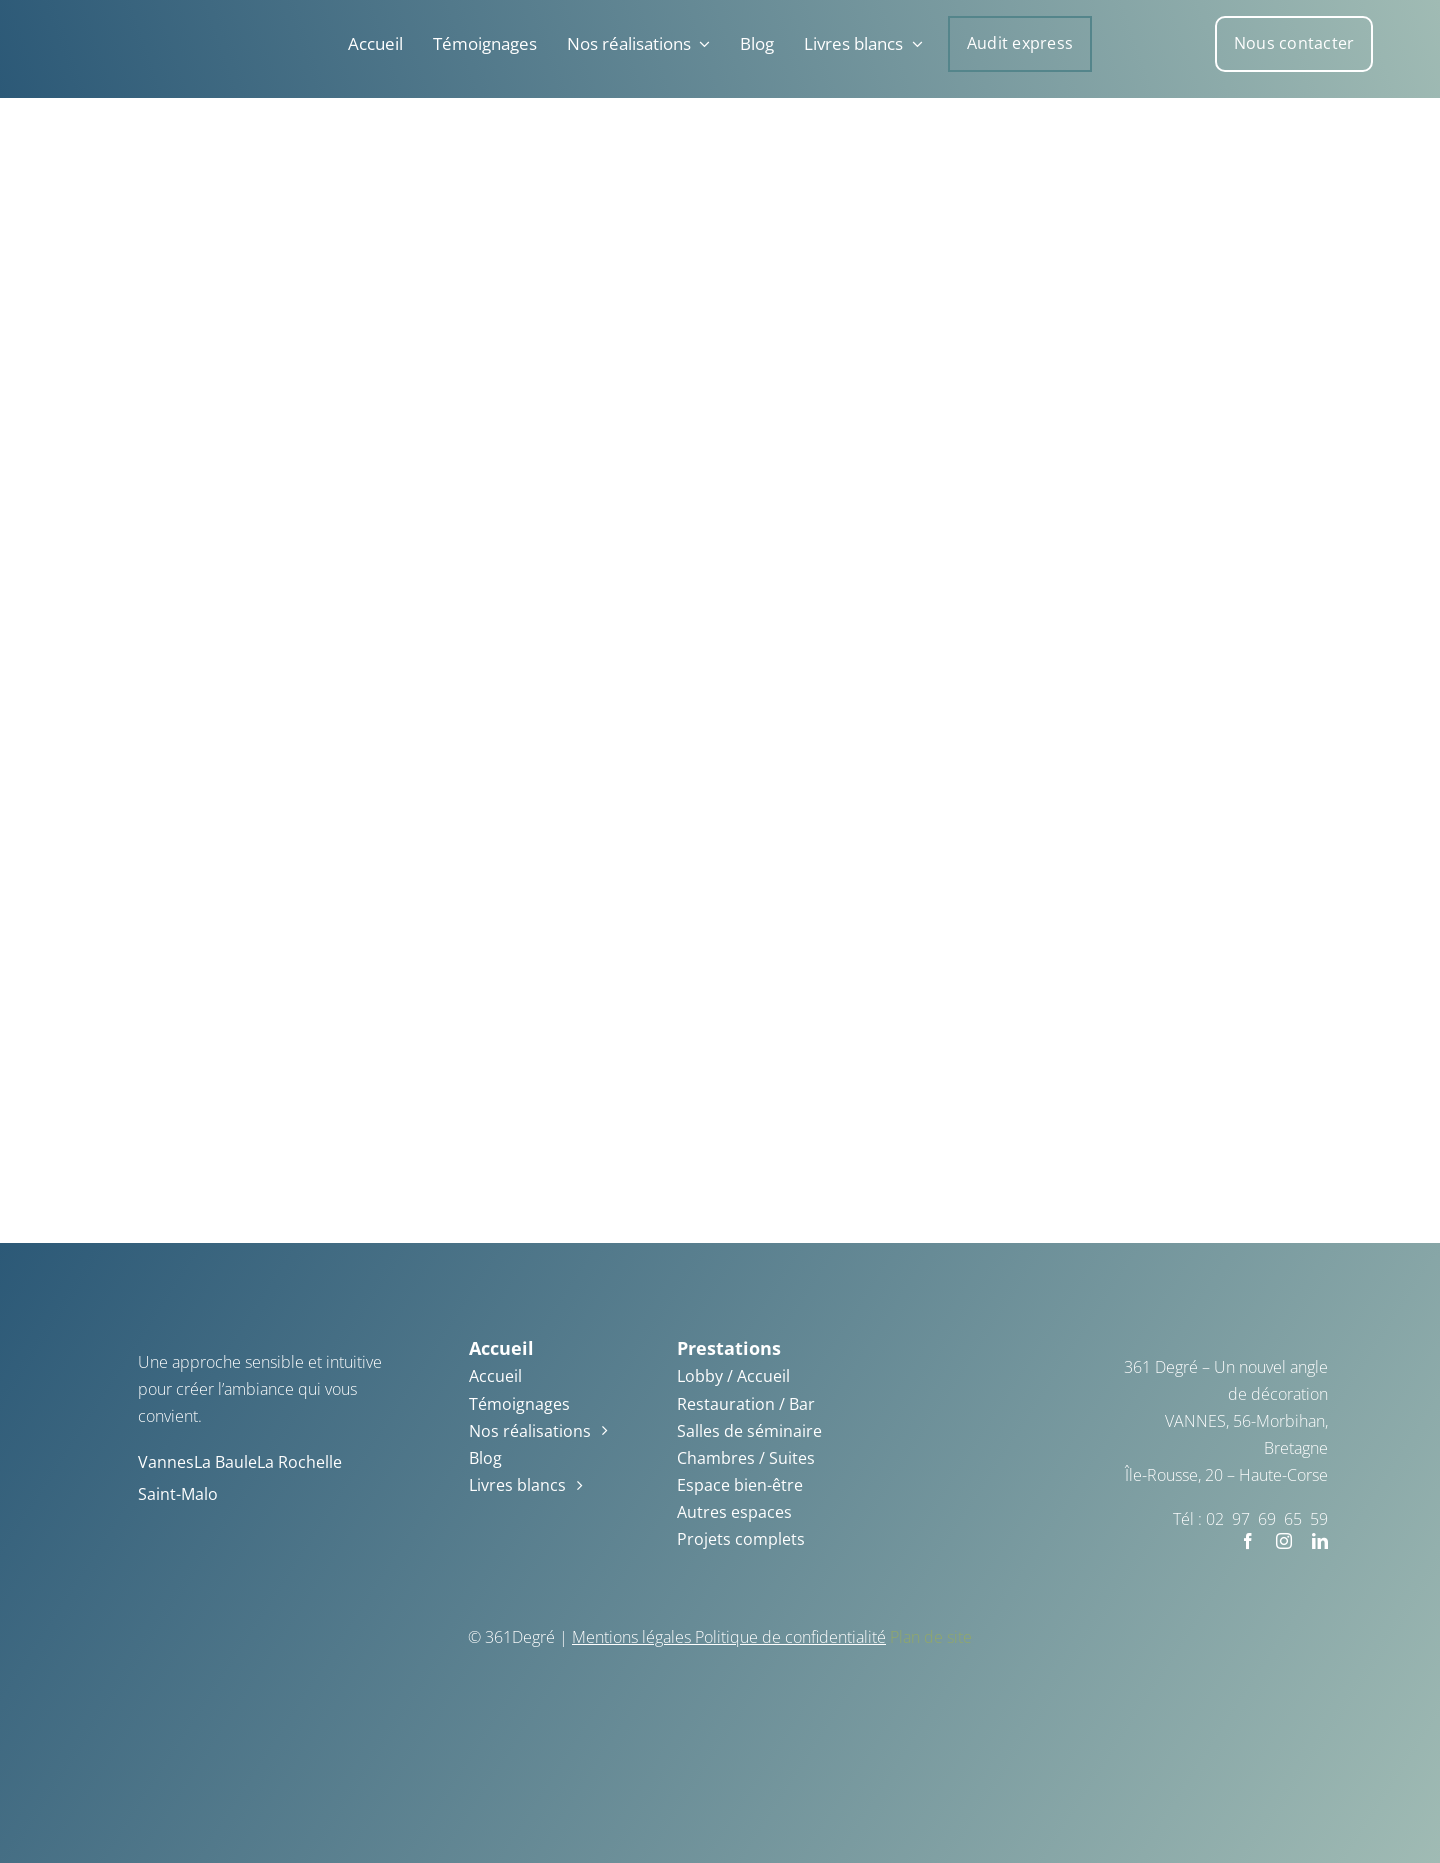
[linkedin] (1320, 1541)
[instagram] (1284, 1541)
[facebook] (1248, 1541)
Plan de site (931, 1637)
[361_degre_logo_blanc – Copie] (59, 20)
